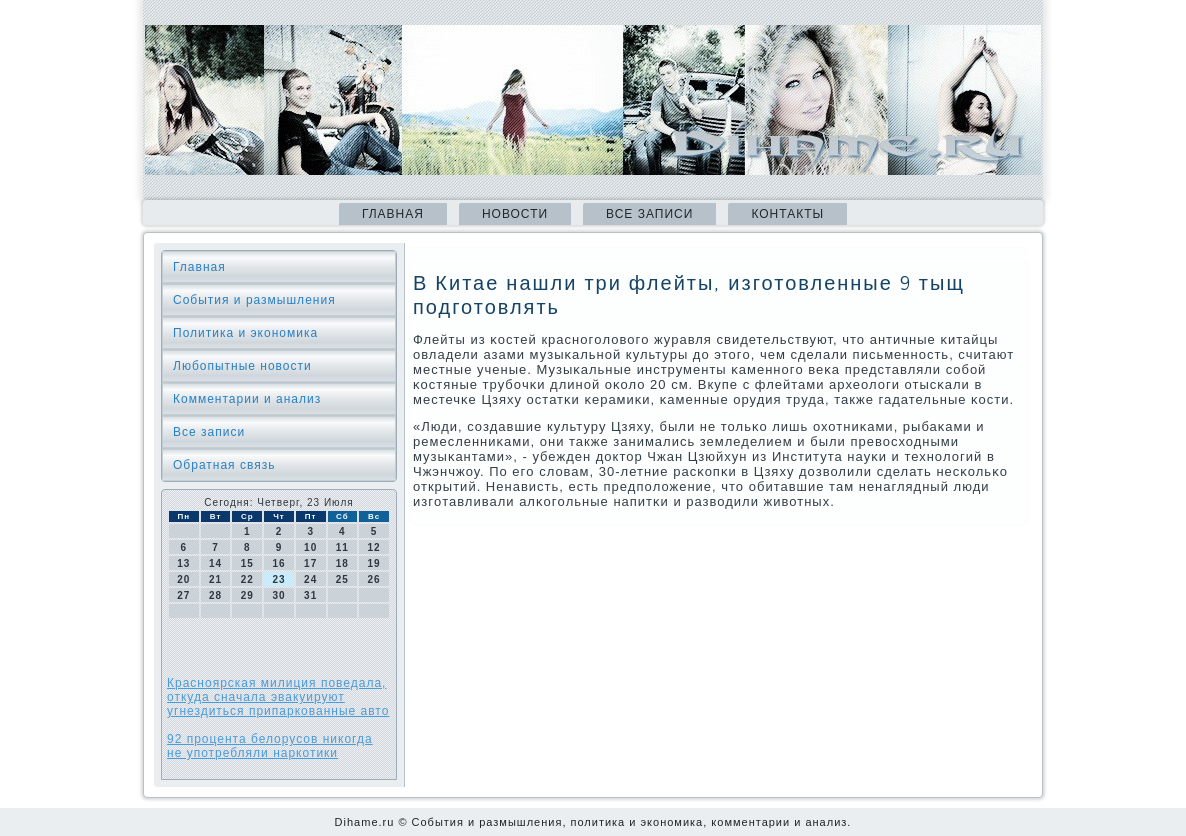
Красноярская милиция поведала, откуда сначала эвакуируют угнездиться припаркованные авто (278, 697)
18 (342, 563)
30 (278, 595)
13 (183, 563)
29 (247, 595)
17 (310, 563)
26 (374, 579)
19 (374, 563)
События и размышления (254, 300)
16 (278, 563)
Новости (515, 214)
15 (247, 563)
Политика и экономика (245, 333)
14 (215, 563)
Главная (393, 214)
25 (342, 579)
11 (342, 547)
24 (310, 579)
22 (247, 579)
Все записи (649, 214)
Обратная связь (224, 465)
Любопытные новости (242, 366)
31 (310, 595)
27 (183, 595)
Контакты (787, 214)
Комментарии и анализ (247, 399)
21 (215, 579)
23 (278, 579)
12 (374, 547)
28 (215, 595)
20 (183, 579)
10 (310, 547)
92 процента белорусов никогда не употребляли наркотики (270, 746)
